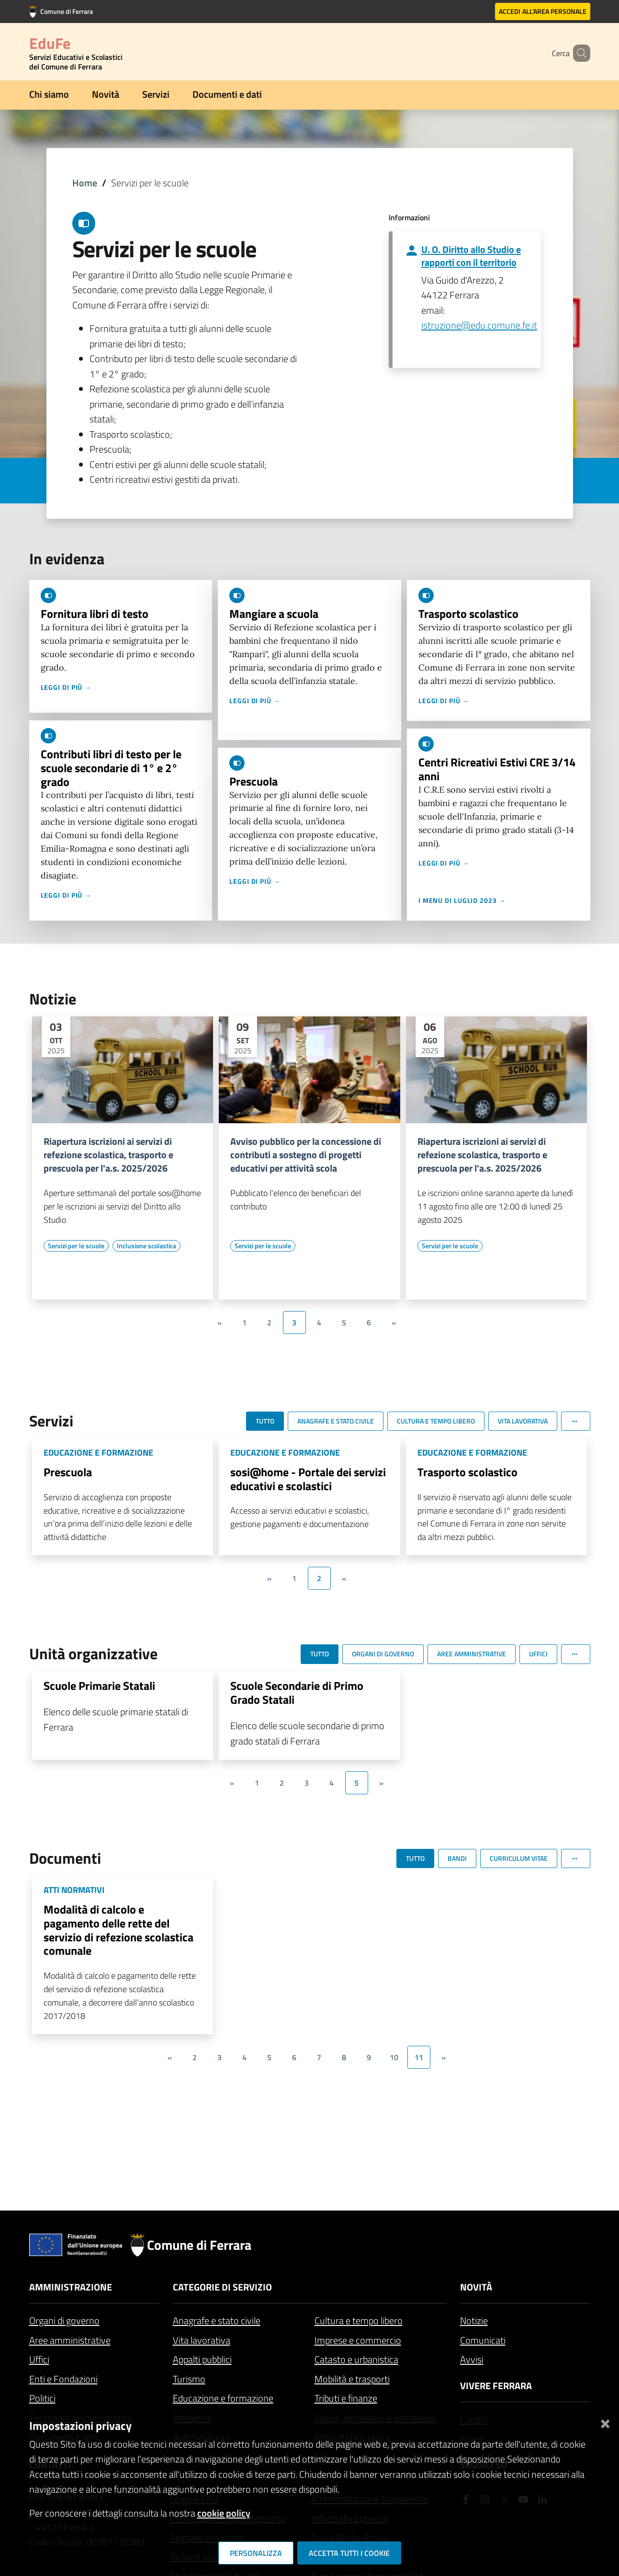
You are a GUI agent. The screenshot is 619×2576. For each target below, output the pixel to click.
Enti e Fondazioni (63, 2378)
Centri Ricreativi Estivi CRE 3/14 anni (496, 769)
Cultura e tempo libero (359, 2320)
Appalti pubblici (202, 2359)
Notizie (474, 2320)
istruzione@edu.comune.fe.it (479, 325)
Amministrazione (70, 2287)
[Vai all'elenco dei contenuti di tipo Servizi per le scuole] (76, 1246)
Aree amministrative (70, 2340)
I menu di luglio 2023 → (462, 900)
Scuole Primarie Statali (99, 1685)
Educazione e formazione (223, 2398)
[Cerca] (578, 53)
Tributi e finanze (346, 2398)
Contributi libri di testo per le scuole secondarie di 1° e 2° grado (111, 767)
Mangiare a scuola (273, 613)
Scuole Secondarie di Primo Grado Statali (296, 1692)
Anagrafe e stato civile (216, 2320)
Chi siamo (49, 94)
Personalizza (256, 2553)
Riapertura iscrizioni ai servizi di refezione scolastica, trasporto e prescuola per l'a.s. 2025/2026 (108, 1155)
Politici (42, 2398)
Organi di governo (64, 2320)
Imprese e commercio (358, 2340)
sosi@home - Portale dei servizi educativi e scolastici (308, 1478)
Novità (105, 94)
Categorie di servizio (222, 2287)
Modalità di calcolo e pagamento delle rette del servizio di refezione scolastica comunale (118, 1930)
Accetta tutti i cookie (349, 2553)
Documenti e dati (227, 94)
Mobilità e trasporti (352, 2378)
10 (394, 2057)
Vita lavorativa (201, 2340)
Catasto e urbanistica (356, 2359)
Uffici (39, 2359)
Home (84, 182)
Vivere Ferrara (496, 2385)
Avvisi (472, 2359)
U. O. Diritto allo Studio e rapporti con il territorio (471, 256)
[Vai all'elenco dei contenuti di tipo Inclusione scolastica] (146, 1246)
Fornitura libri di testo (94, 613)
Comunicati (483, 2340)
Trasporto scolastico (468, 613)
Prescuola (253, 781)
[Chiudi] (605, 2422)
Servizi (155, 94)
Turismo (189, 2378)
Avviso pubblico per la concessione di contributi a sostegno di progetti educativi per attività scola (305, 1155)
